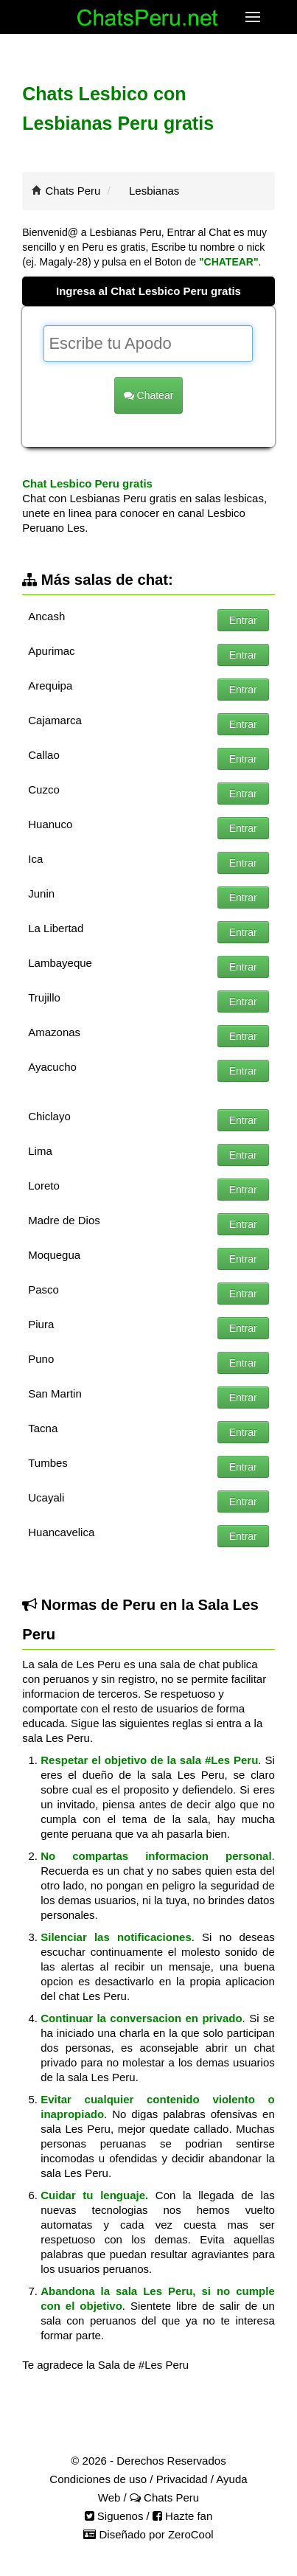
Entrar (243, 620)
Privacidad (182, 2479)
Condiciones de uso (98, 2479)
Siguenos (114, 2516)
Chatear (149, 395)
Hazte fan (182, 2516)
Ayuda (231, 2479)
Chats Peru (72, 190)
